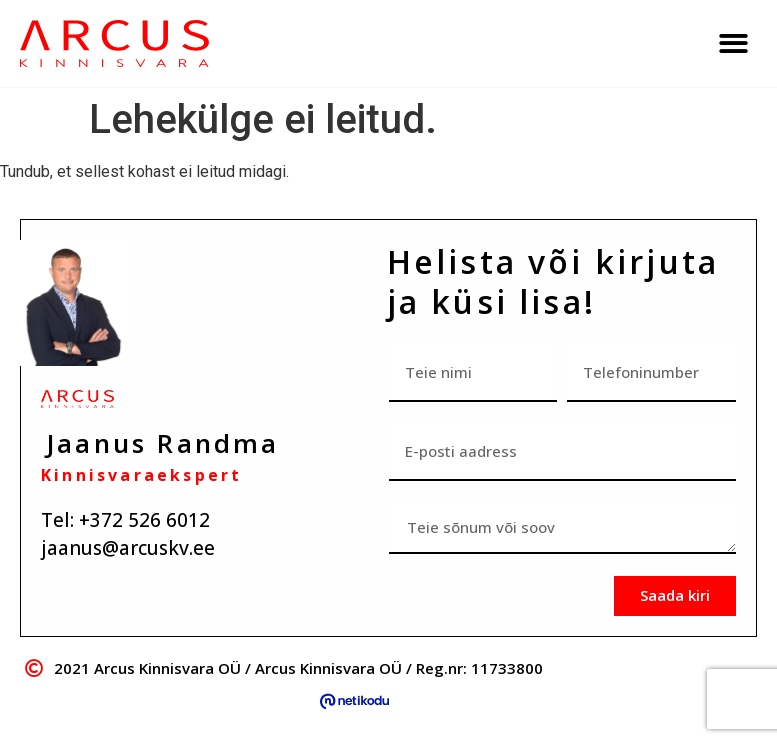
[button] (733, 43)
